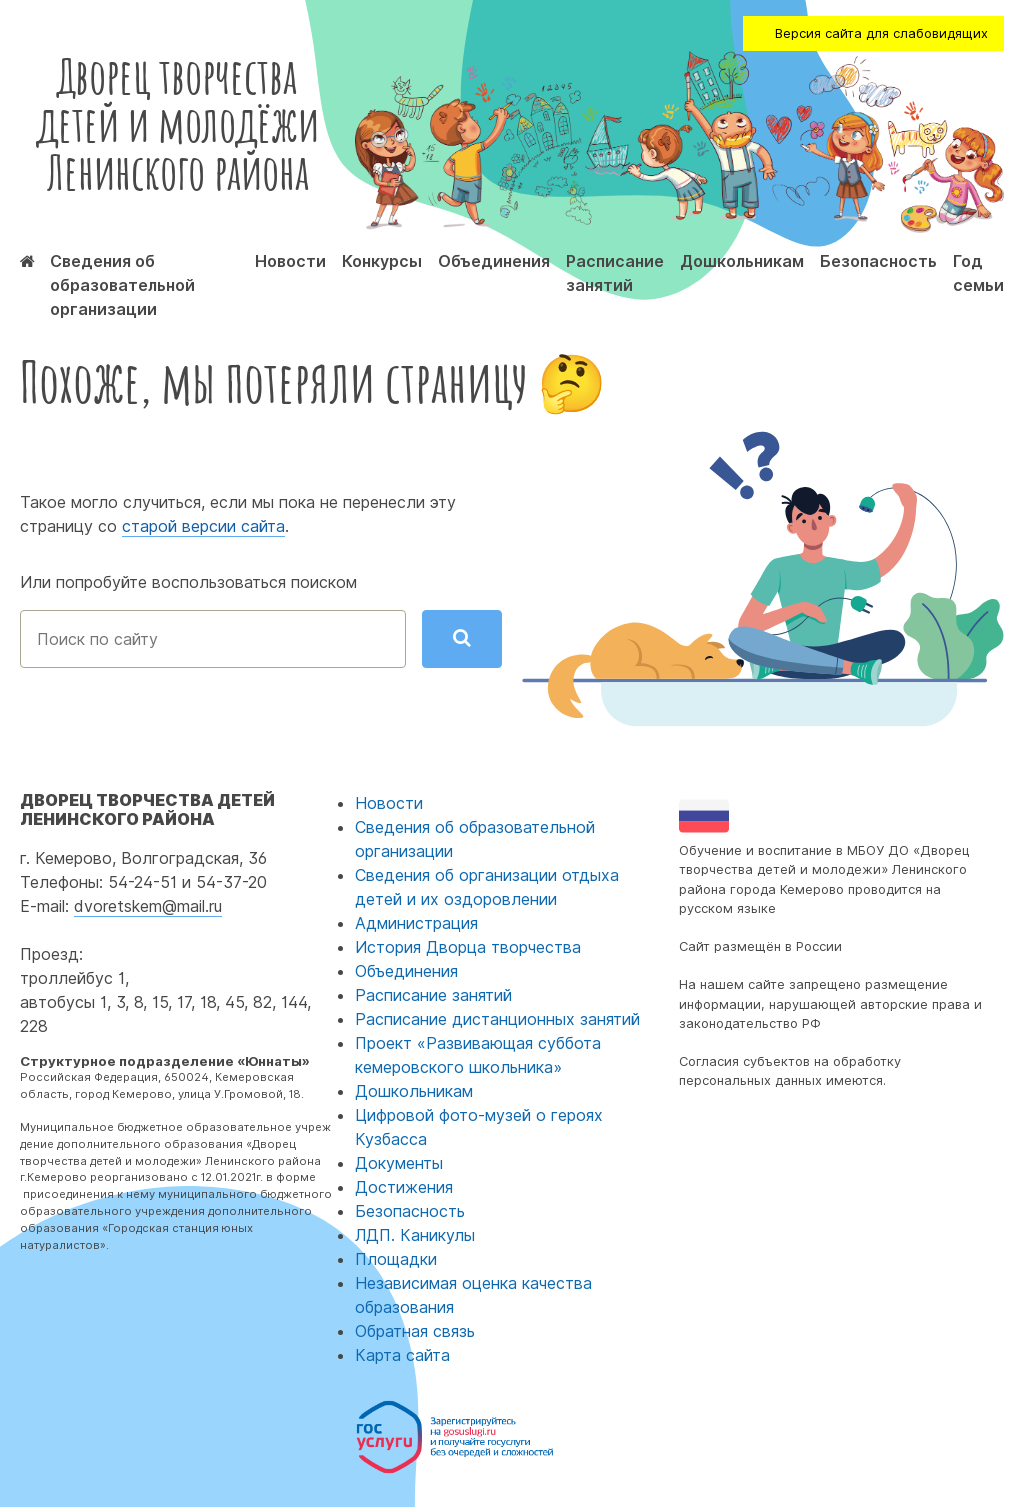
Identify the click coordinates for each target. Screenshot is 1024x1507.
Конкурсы (382, 261)
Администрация (416, 923)
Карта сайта (402, 1355)
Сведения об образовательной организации (122, 285)
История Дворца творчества (468, 947)
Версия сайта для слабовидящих (881, 33)
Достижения (404, 1187)
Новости (290, 261)
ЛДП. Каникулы (415, 1235)
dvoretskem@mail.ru (148, 906)
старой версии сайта (203, 526)
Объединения (494, 261)
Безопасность (878, 261)
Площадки (396, 1259)
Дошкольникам (742, 261)
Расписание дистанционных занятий (497, 1019)
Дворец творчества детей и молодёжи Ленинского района (177, 124)
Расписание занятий (433, 995)
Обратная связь (415, 1331)
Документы (399, 1163)
